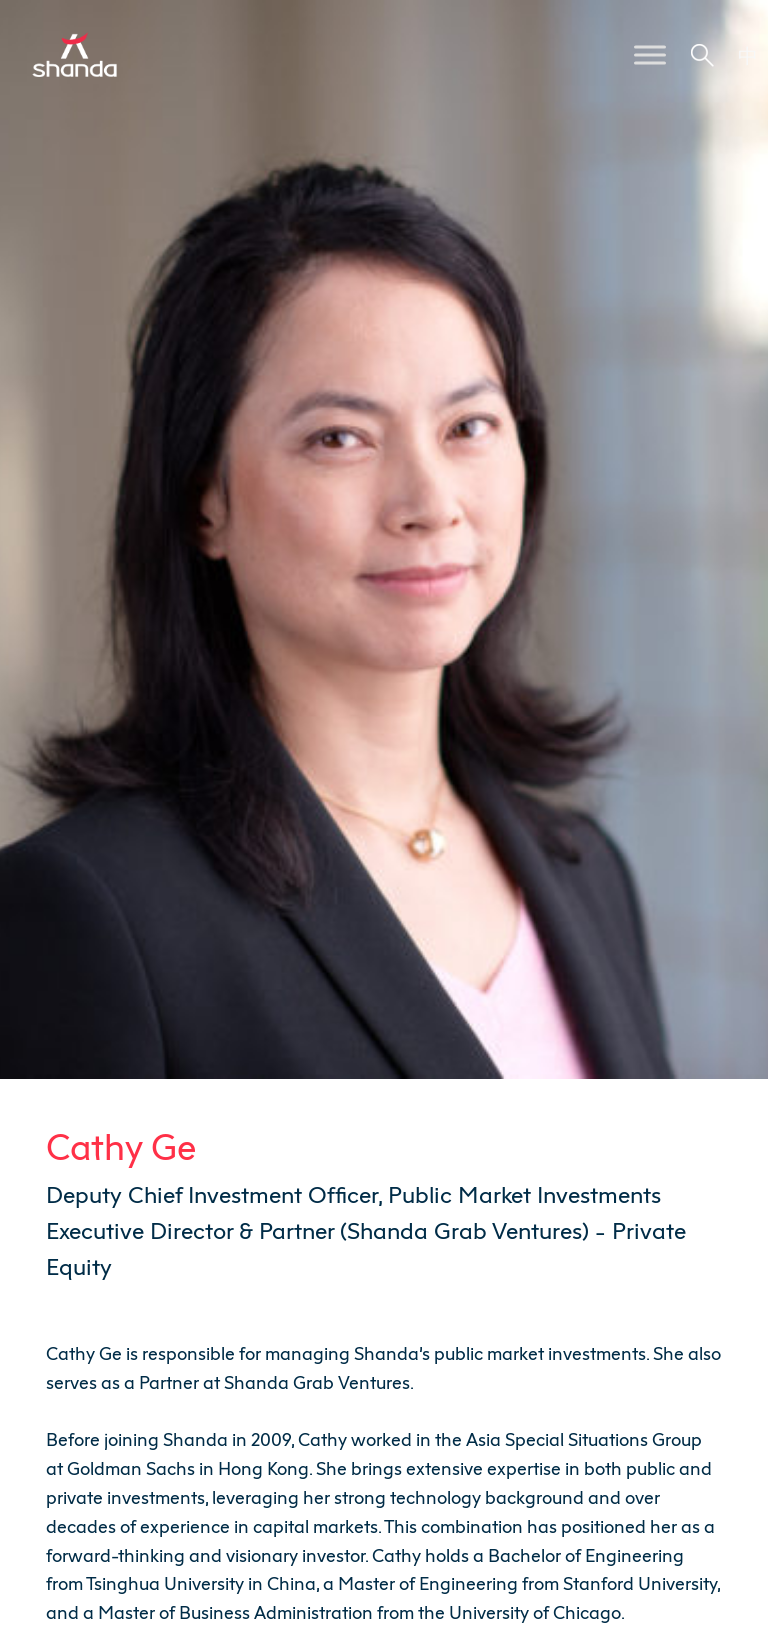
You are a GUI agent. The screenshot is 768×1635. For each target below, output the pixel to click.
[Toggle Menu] (650, 54)
